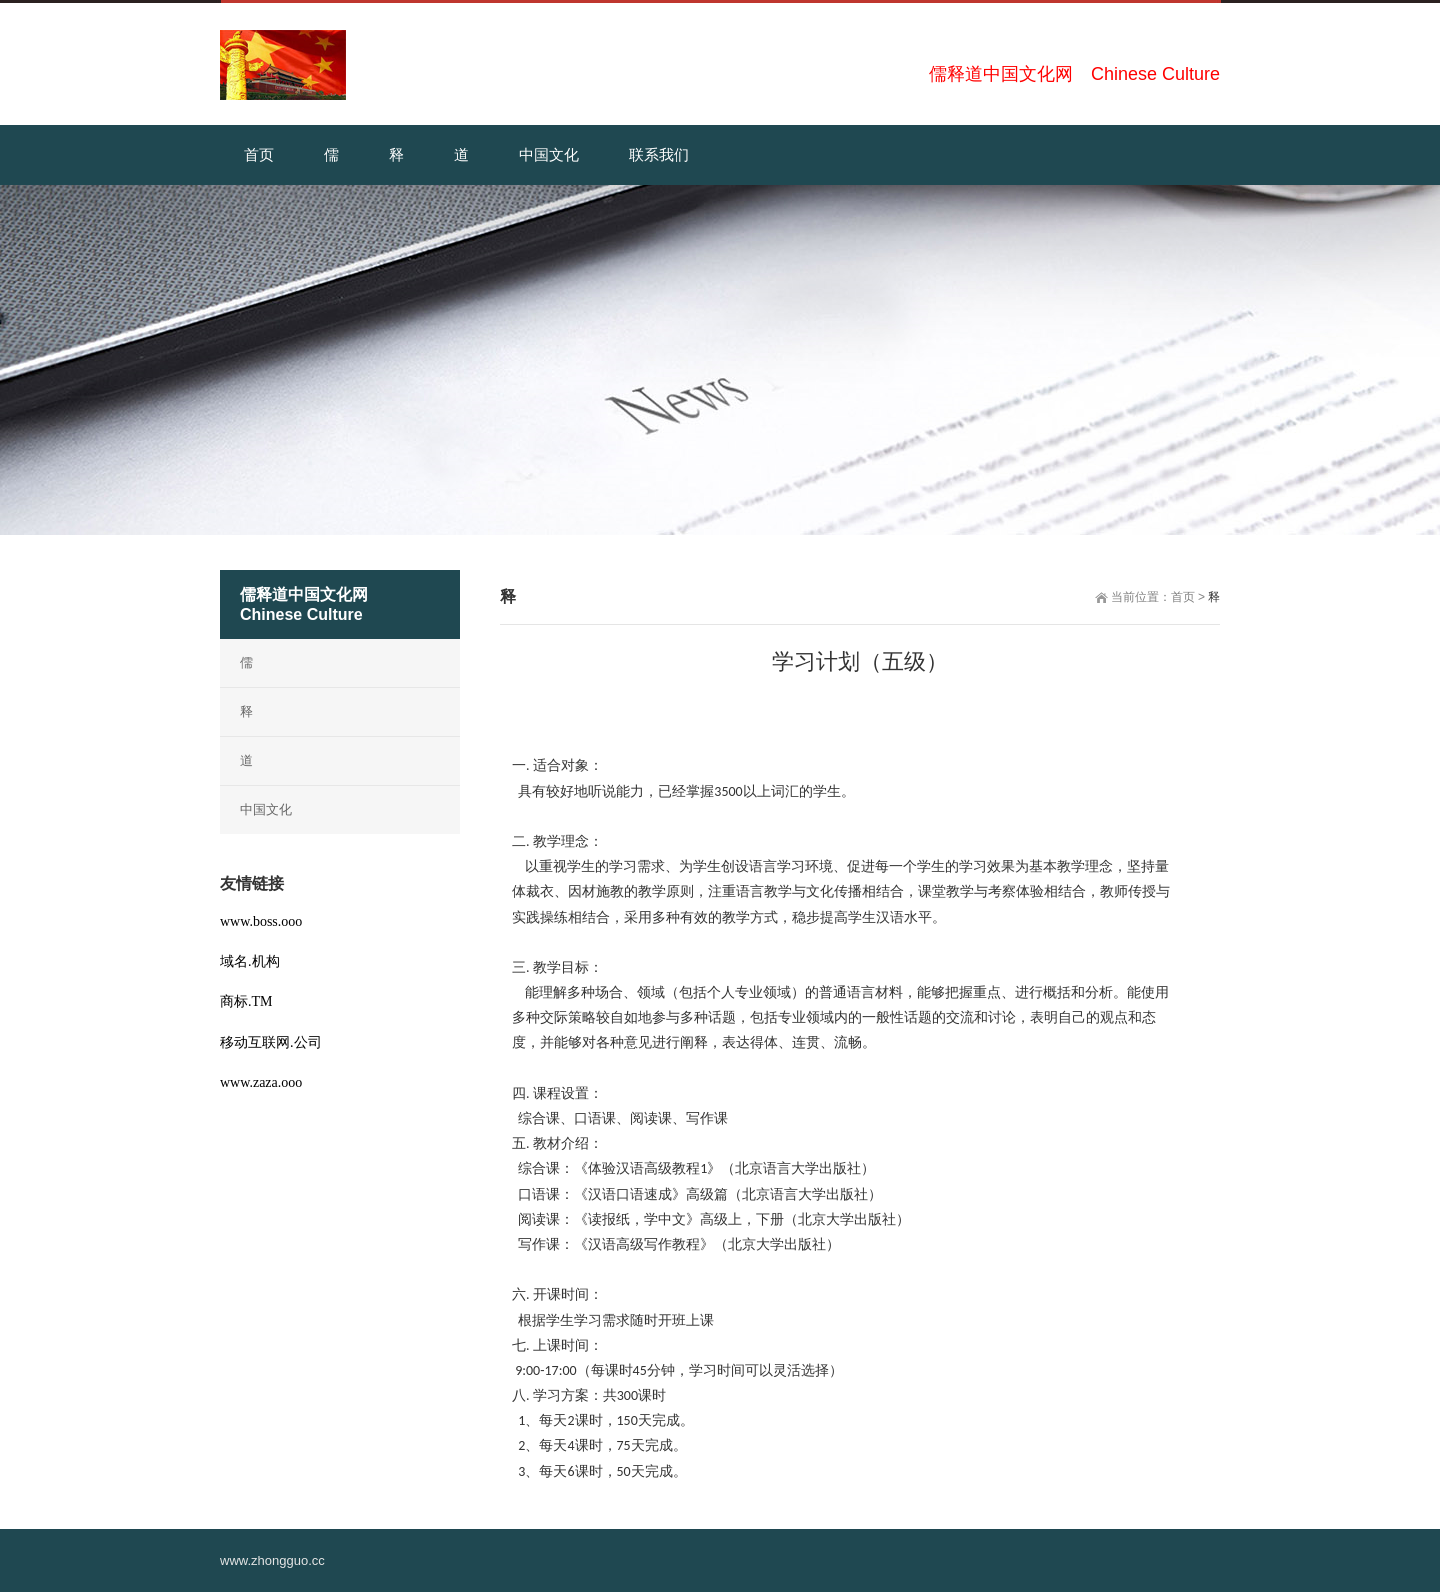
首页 (1183, 597)
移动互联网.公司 (271, 1042)
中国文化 (266, 809)
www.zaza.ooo (261, 1082)
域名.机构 (250, 961)
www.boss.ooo (261, 921)
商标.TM (246, 1001)
